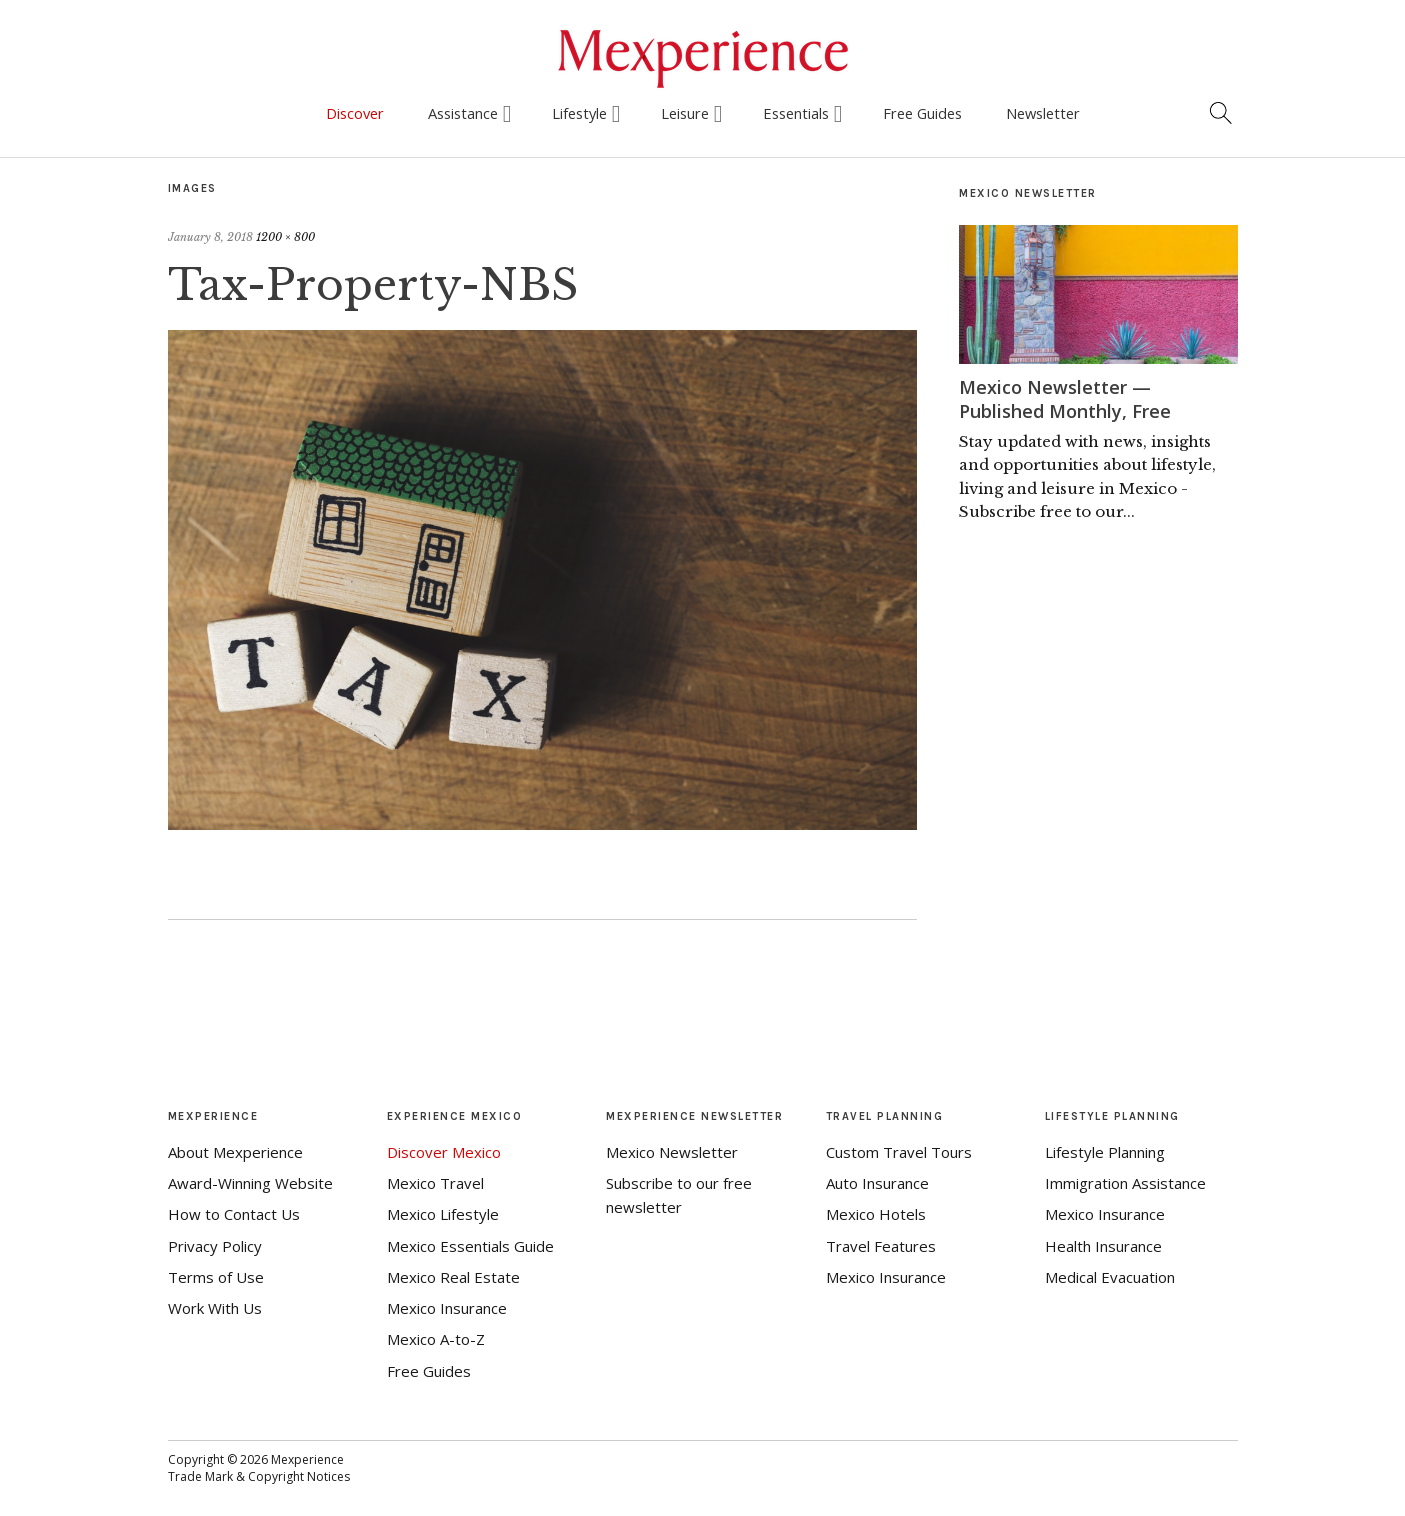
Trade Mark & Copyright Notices (259, 1476)
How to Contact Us (234, 1214)
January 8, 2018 (210, 237)
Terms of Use (216, 1277)
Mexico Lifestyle (443, 1214)
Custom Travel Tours (899, 1152)
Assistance (463, 113)
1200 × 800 (285, 237)
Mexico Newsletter (672, 1152)
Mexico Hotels (876, 1214)
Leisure (685, 113)
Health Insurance (1103, 1246)
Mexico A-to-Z (436, 1339)
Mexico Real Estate (453, 1277)
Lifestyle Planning (1105, 1152)
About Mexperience (235, 1152)
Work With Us (215, 1308)
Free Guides (922, 113)
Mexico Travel (435, 1183)
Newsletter (1043, 113)
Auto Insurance (877, 1183)
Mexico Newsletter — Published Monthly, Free (1065, 398)
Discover (355, 113)
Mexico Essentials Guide (470, 1246)
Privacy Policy (215, 1246)
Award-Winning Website (250, 1183)
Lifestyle (579, 113)
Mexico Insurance (447, 1308)
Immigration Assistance (1125, 1183)
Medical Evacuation (1110, 1277)
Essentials (796, 113)
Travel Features (881, 1246)
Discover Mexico (444, 1152)
